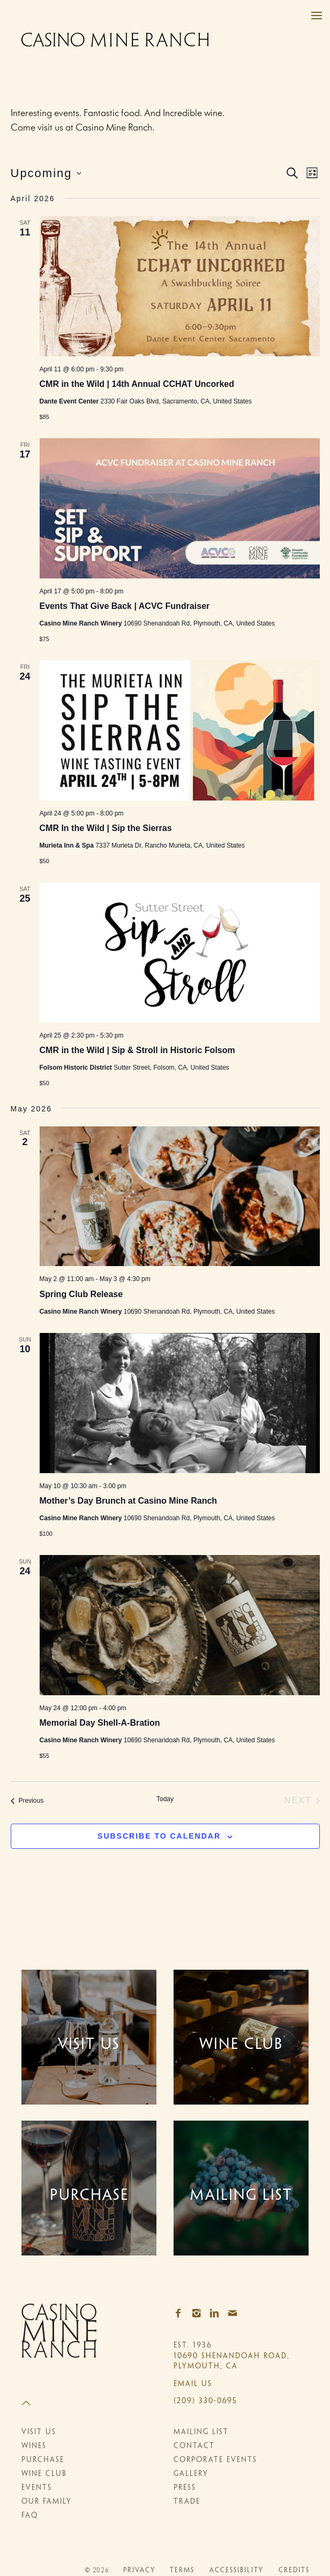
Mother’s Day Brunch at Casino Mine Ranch (129, 1500)
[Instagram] (199, 2313)
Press (185, 2488)
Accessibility (236, 2570)
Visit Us (38, 2432)
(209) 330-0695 (205, 2401)
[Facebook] (181, 2313)
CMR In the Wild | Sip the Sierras (106, 828)
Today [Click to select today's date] (165, 1799)
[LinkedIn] (217, 2313)
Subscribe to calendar (159, 1836)
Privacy (139, 2570)
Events (36, 2488)
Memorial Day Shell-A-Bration (100, 1722)
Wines (34, 2446)
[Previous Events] (27, 1801)
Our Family (46, 2502)
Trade (187, 2502)
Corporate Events (215, 2460)
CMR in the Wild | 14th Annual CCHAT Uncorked (137, 383)
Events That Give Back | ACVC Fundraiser (125, 606)
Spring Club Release (81, 1294)
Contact (194, 2446)
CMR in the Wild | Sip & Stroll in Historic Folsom (137, 1050)
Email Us (193, 2384)
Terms (182, 2570)
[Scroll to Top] (88, 2404)
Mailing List (201, 2432)
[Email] (235, 2313)
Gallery (191, 2474)
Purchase (42, 2460)
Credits (294, 2570)
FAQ (29, 2516)
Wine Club (44, 2474)
